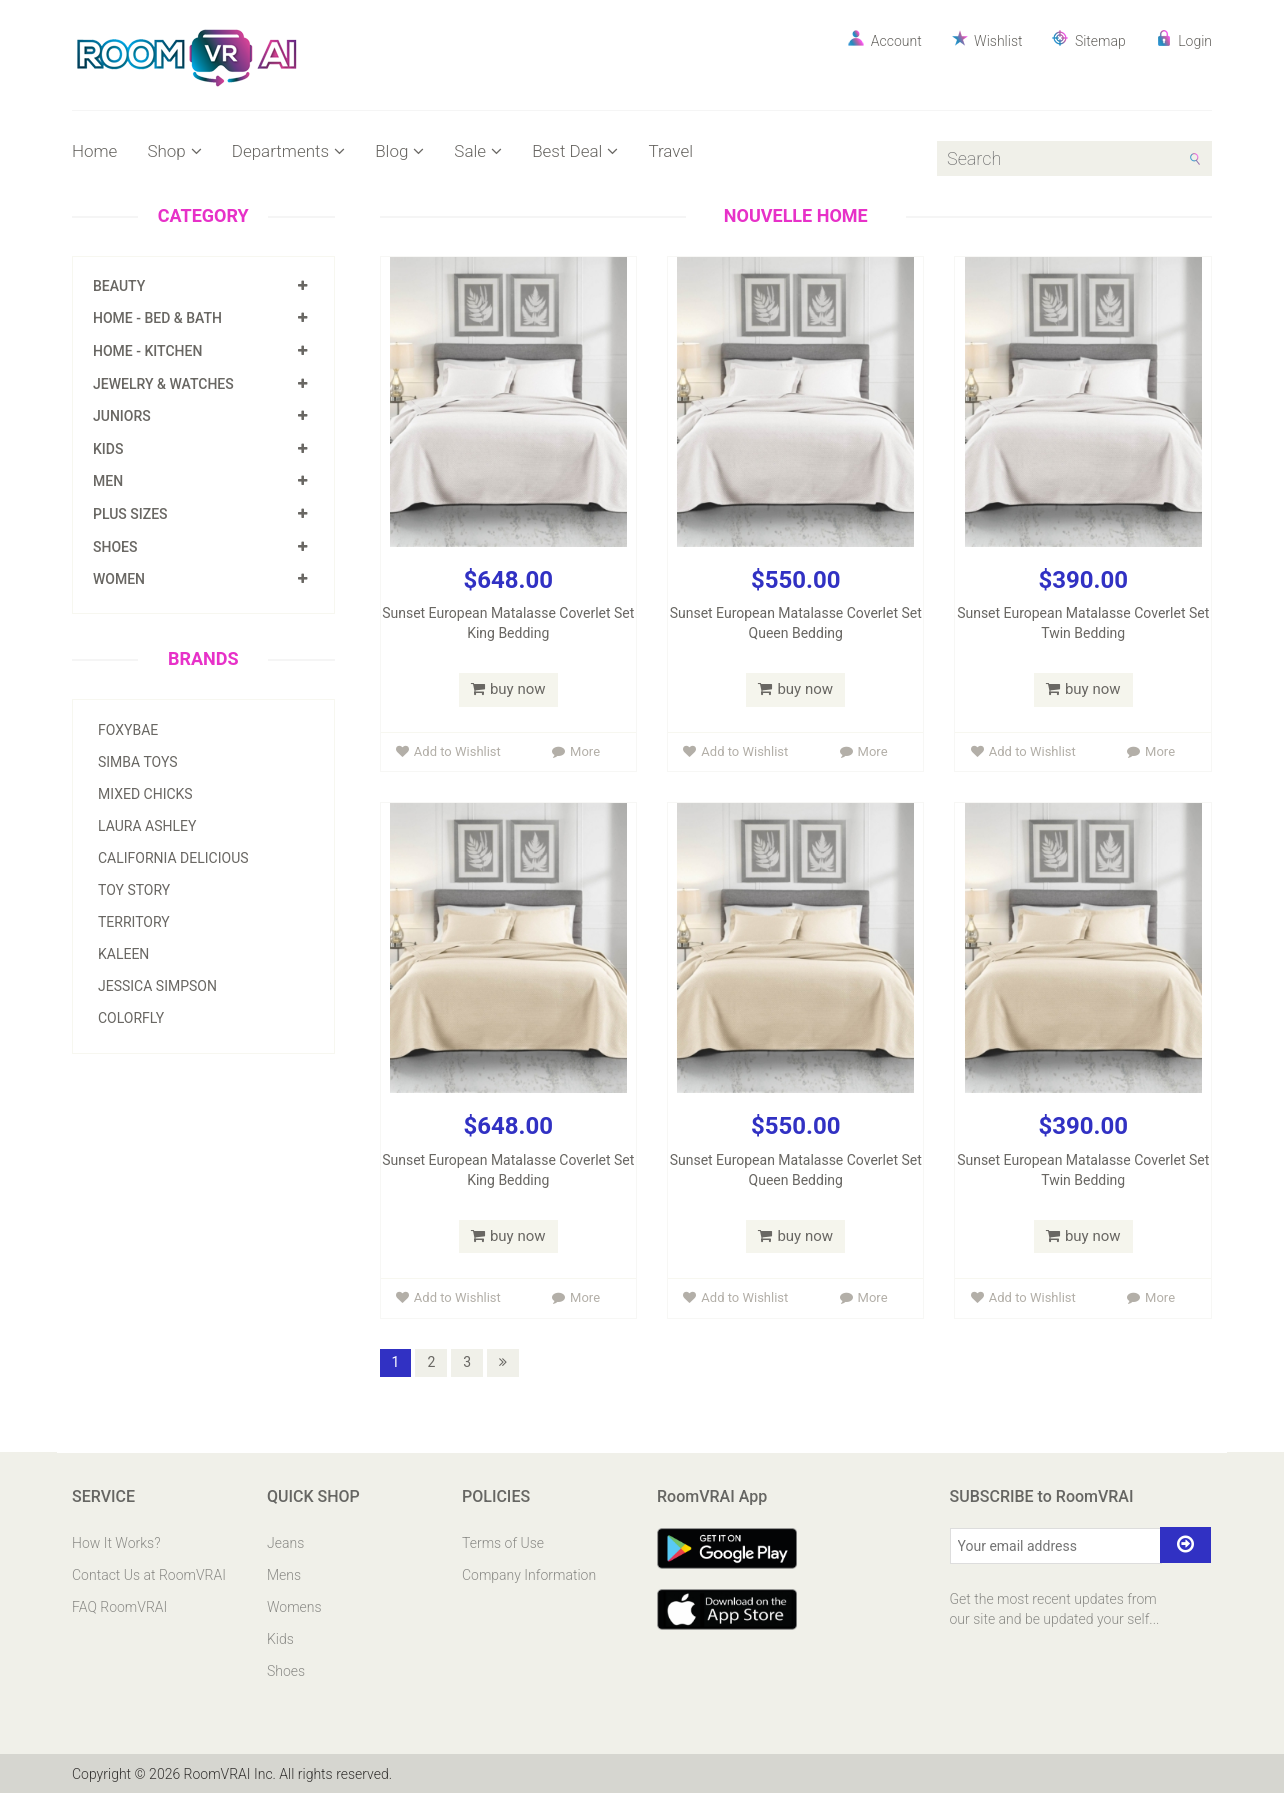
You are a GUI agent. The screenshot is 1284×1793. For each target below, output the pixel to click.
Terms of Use (503, 1542)
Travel (670, 151)
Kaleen (123, 954)
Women (119, 579)
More (576, 751)
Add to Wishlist (448, 751)
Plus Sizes (130, 514)
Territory (134, 922)
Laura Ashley (147, 826)
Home (94, 151)
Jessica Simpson (157, 986)
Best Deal (575, 151)
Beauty (119, 286)
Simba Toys (138, 762)
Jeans (285, 1542)
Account (884, 39)
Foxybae (128, 730)
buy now (508, 689)
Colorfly (131, 1018)
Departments (288, 151)
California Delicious (173, 858)
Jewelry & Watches (163, 384)
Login (1184, 39)
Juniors (122, 416)
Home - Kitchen (147, 351)
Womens (294, 1606)
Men (108, 481)
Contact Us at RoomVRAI (149, 1574)
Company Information (529, 1574)
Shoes (115, 547)
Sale (478, 151)
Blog (399, 151)
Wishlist (987, 39)
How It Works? (116, 1542)
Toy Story (134, 890)
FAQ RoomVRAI (119, 1606)
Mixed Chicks (145, 794)
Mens (284, 1574)
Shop (174, 151)
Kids (108, 449)
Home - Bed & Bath (157, 318)
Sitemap (1088, 39)
